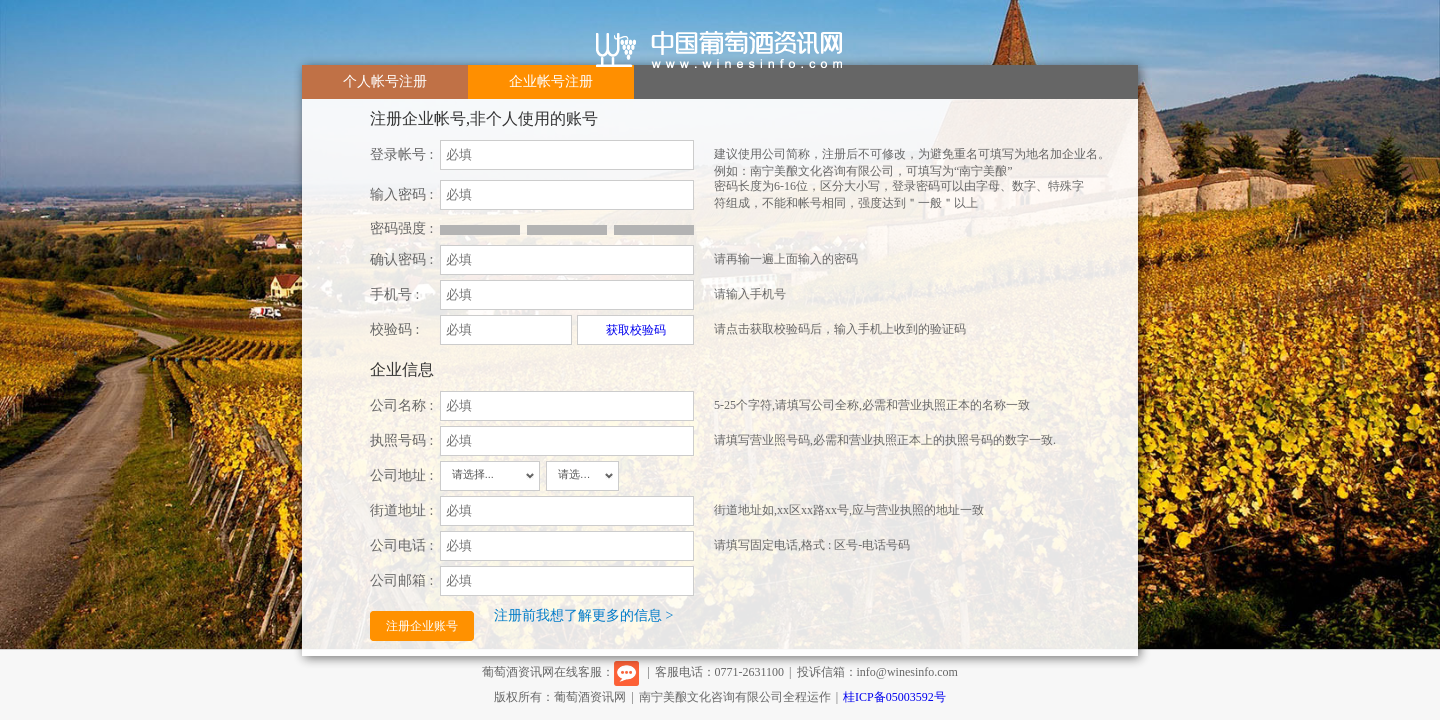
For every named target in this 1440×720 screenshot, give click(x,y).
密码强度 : (401, 228)
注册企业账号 (422, 626)
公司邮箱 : (401, 580)
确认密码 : (401, 259)
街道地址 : (401, 510)
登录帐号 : (401, 154)
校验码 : (394, 329)
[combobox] (490, 476)
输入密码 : (401, 194)
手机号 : (394, 294)
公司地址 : (401, 475)
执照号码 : (401, 440)
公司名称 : (401, 405)
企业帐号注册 (551, 81)
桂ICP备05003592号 (894, 697)
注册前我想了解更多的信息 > (583, 615)
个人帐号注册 (385, 81)
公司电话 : (401, 545)
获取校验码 (636, 330)
